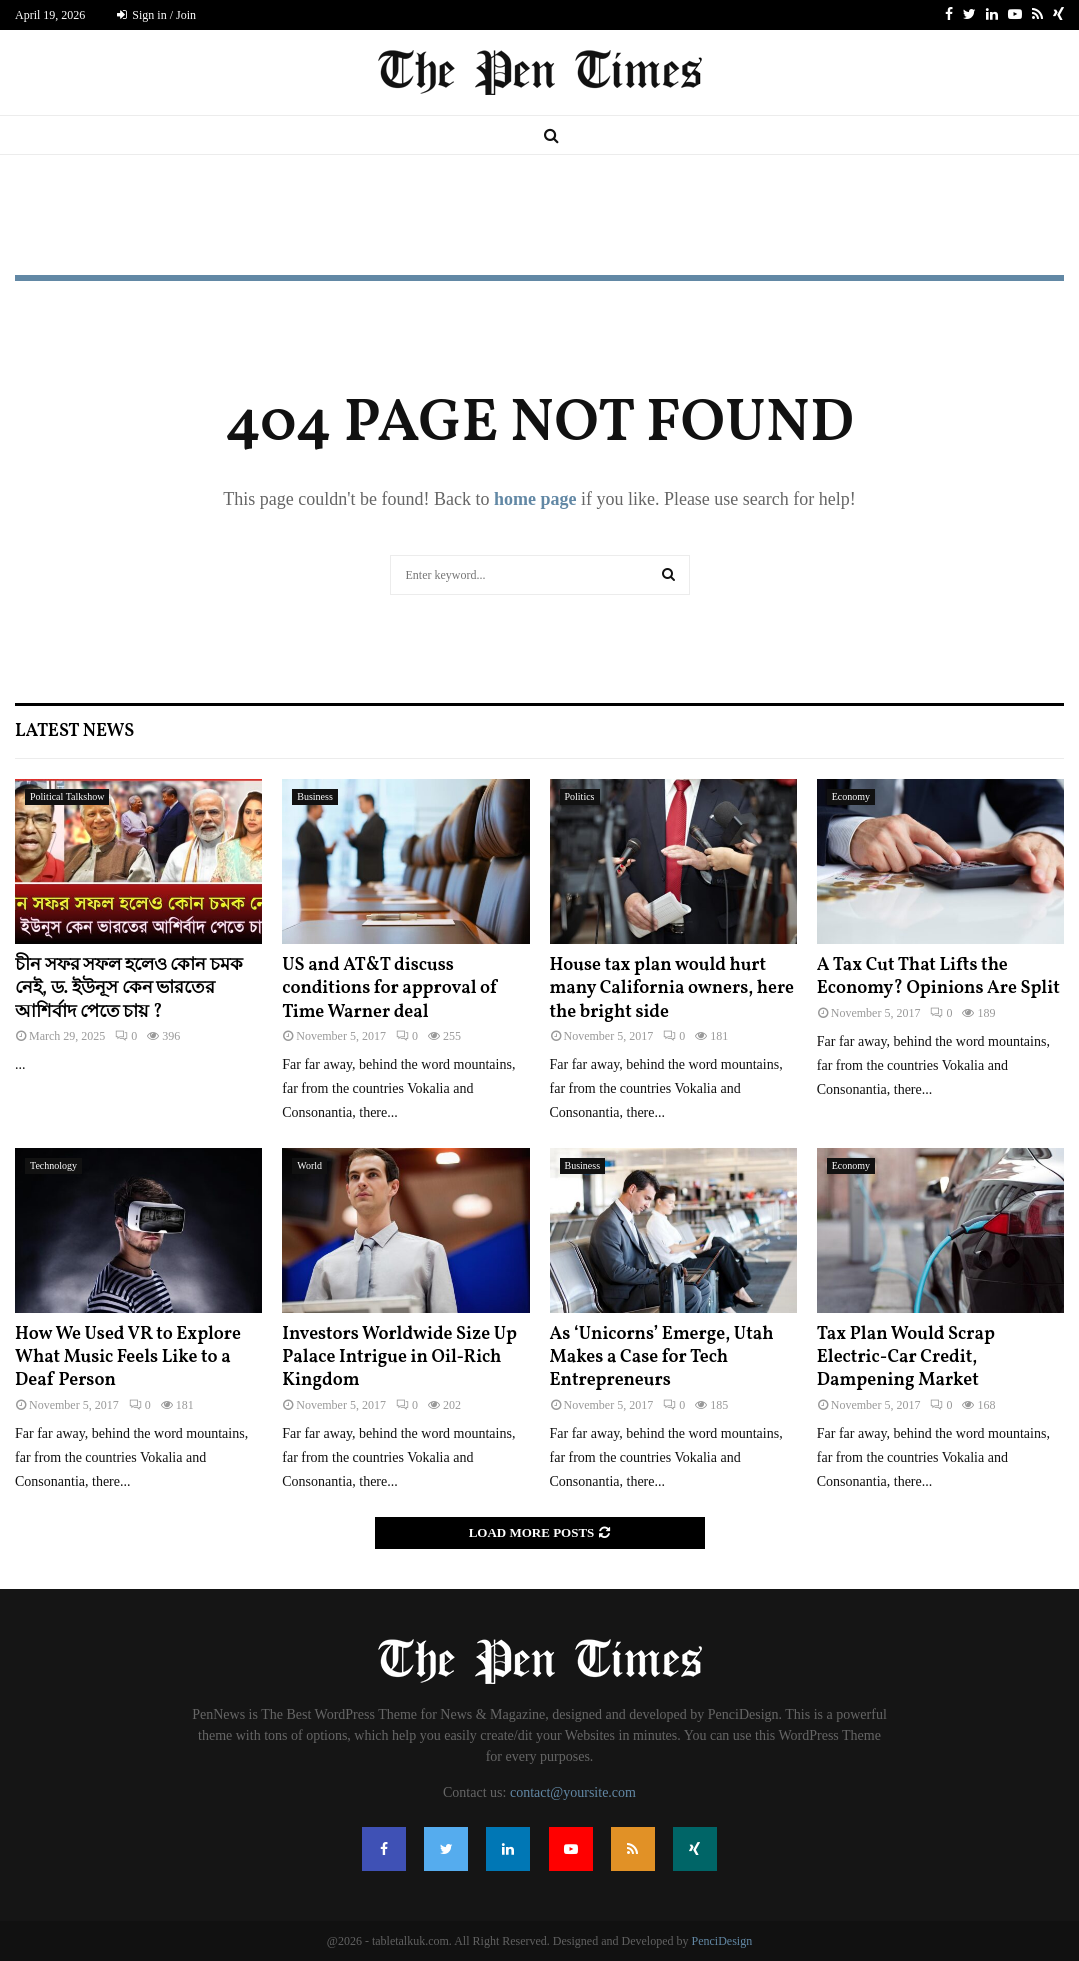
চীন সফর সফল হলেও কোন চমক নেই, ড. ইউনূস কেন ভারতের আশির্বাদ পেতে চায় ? (129, 989)
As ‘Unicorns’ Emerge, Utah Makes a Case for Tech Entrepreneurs (662, 1358)
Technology (53, 1165)
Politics (580, 796)
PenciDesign (721, 1941)
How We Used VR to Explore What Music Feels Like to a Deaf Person (128, 1358)
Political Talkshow (67, 796)
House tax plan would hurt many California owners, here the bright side (672, 989)
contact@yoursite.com (573, 1792)
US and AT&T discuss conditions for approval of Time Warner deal (390, 989)
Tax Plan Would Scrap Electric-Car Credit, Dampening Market (906, 1358)
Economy (851, 796)
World (309, 1165)
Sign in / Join (156, 15)
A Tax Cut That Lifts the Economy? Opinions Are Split (938, 977)
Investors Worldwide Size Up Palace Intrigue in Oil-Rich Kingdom (399, 1358)
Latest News (74, 731)
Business (315, 796)
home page (535, 499)
